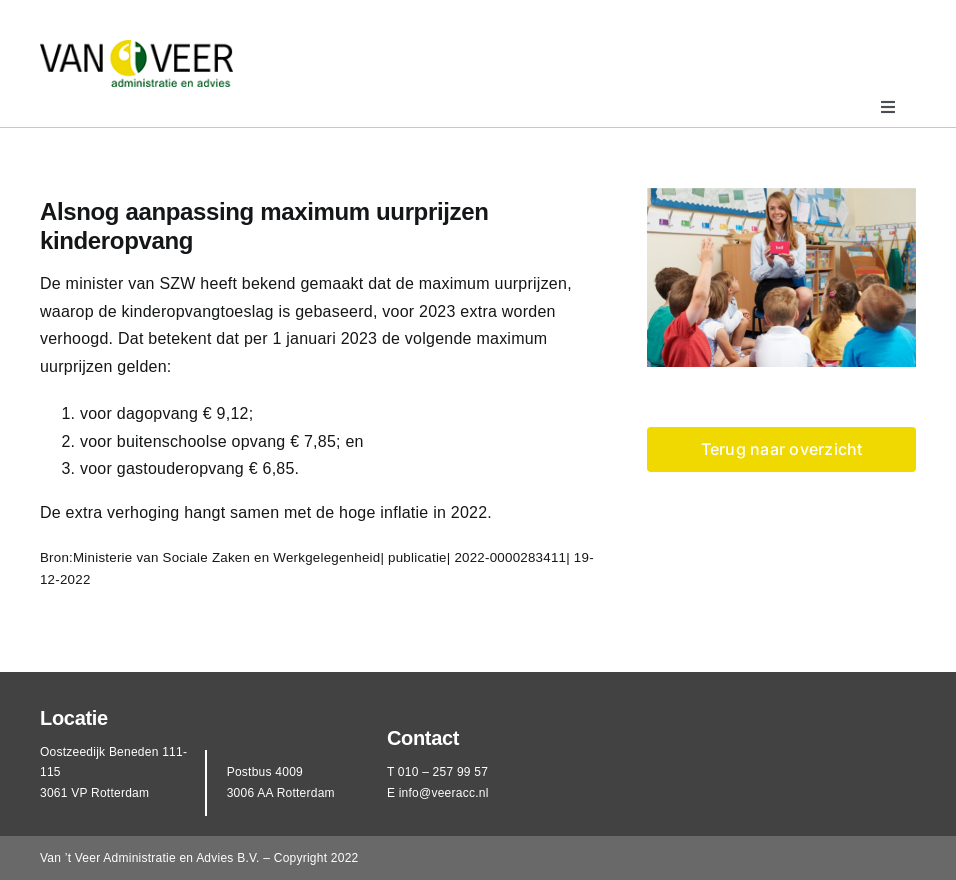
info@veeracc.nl (444, 793)
